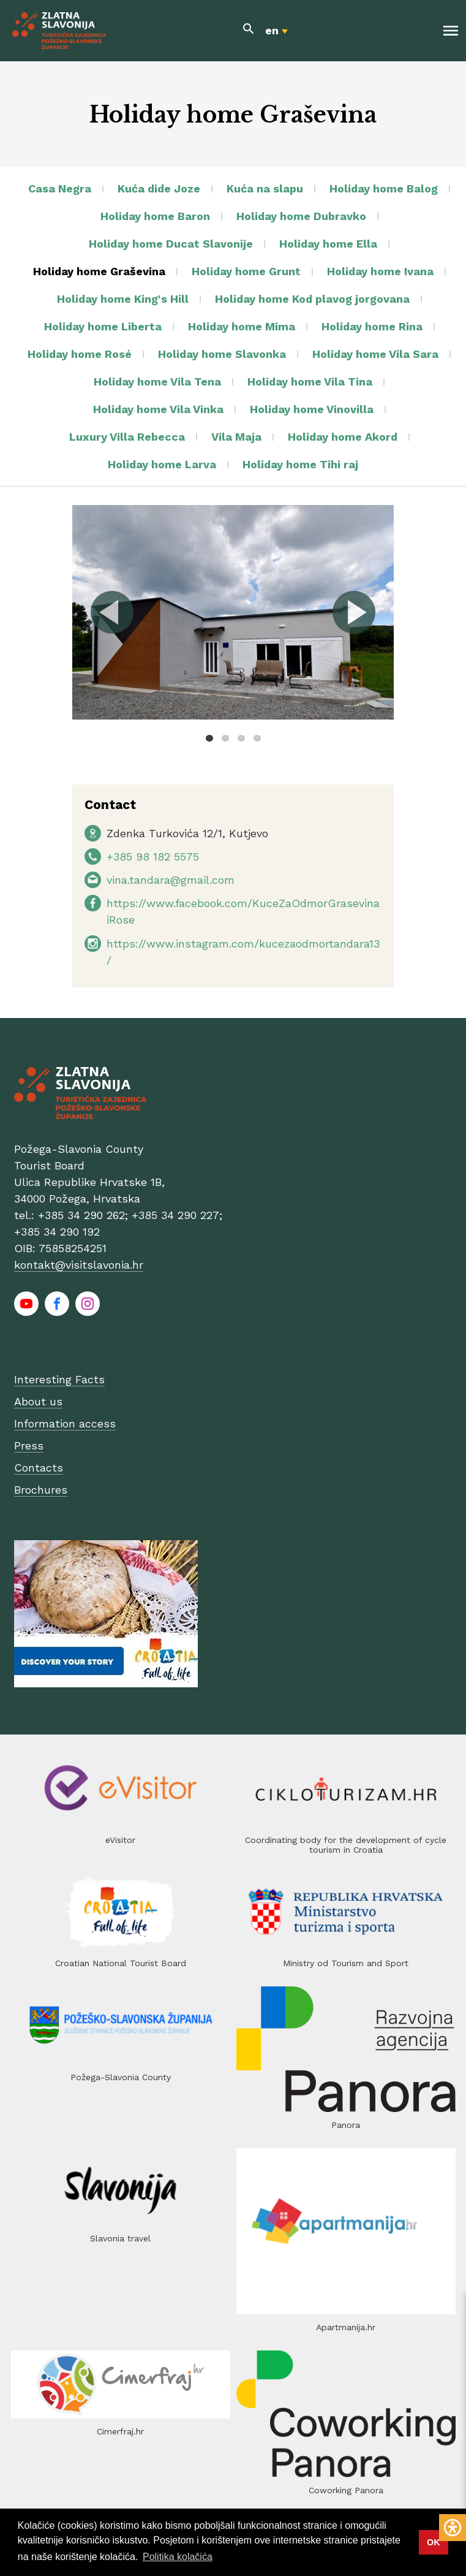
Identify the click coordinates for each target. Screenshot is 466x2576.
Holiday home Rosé (80, 354)
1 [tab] (209, 738)
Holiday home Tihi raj (300, 464)
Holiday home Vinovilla (312, 409)
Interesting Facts (59, 1379)
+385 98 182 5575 (153, 856)
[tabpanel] (233, 612)
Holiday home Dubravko (301, 216)
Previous (112, 612)
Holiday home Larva (162, 464)
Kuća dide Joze (159, 188)
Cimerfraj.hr (120, 2431)
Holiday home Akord (342, 436)
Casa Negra (59, 188)
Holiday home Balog (383, 188)
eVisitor (120, 1840)
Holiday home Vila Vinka (158, 409)
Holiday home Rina (372, 326)
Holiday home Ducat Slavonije (171, 243)
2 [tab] (225, 738)
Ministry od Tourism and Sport (345, 1963)
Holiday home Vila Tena (157, 381)
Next (353, 612)
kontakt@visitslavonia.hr (78, 1264)
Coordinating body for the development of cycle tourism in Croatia (345, 1845)
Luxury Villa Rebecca (127, 436)
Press (28, 1445)
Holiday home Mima (241, 326)
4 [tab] (257, 738)
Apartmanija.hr (345, 2327)
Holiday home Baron (155, 216)
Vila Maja (236, 436)
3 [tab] (241, 738)
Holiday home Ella (328, 243)
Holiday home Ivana (380, 271)
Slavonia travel (120, 2238)
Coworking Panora (346, 2490)
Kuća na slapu (265, 188)
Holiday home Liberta (103, 326)
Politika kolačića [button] (177, 2556)
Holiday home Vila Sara (375, 354)
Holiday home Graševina (99, 271)
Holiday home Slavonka (222, 354)
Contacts (38, 1467)
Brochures (40, 1489)
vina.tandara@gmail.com (171, 879)
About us (38, 1401)
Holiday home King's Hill (123, 298)
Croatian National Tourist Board (120, 1963)
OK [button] (433, 2542)
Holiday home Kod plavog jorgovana (312, 298)
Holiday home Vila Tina (309, 381)
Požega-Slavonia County (120, 2077)
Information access (65, 1423)
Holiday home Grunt (246, 271)
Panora (345, 2125)
